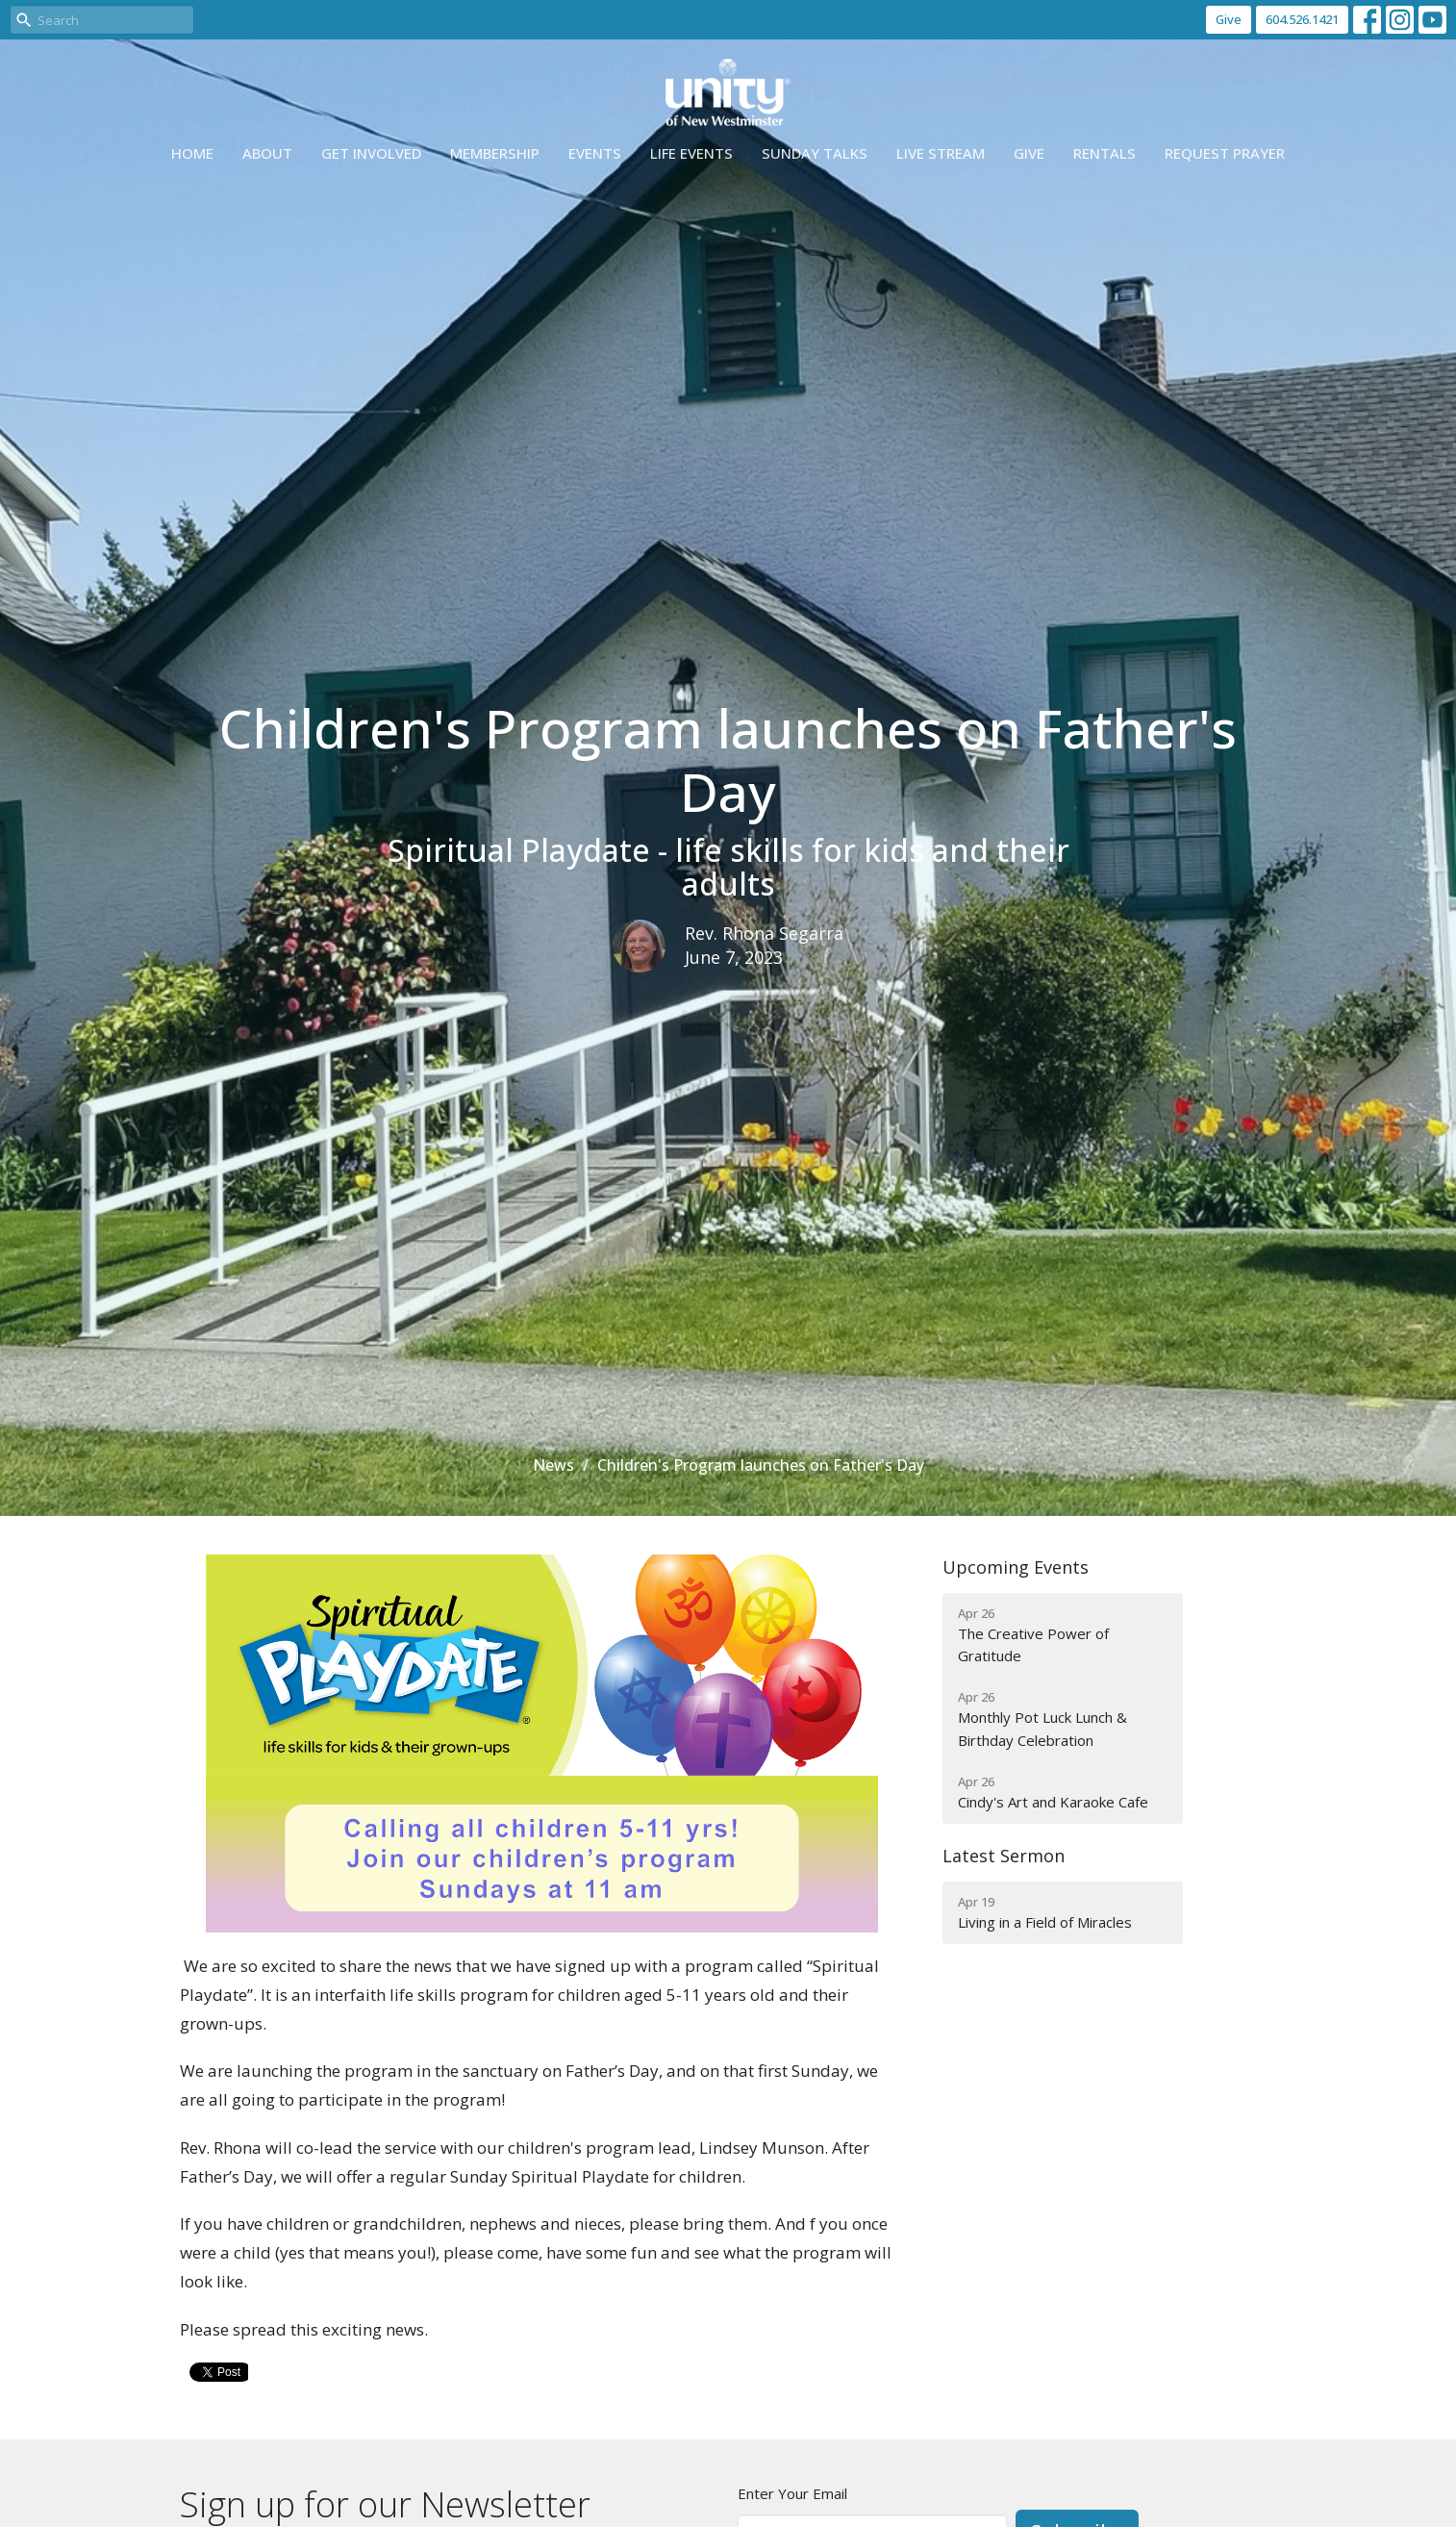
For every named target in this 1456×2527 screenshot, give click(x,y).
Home (192, 153)
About (267, 153)
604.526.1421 (1302, 19)
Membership (495, 153)
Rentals (1104, 153)
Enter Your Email (792, 2493)
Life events (691, 153)
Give (1229, 19)
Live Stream (940, 153)
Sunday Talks (814, 153)
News (553, 1465)
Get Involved (371, 153)
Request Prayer (1225, 153)
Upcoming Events (1015, 1567)
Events (594, 153)
